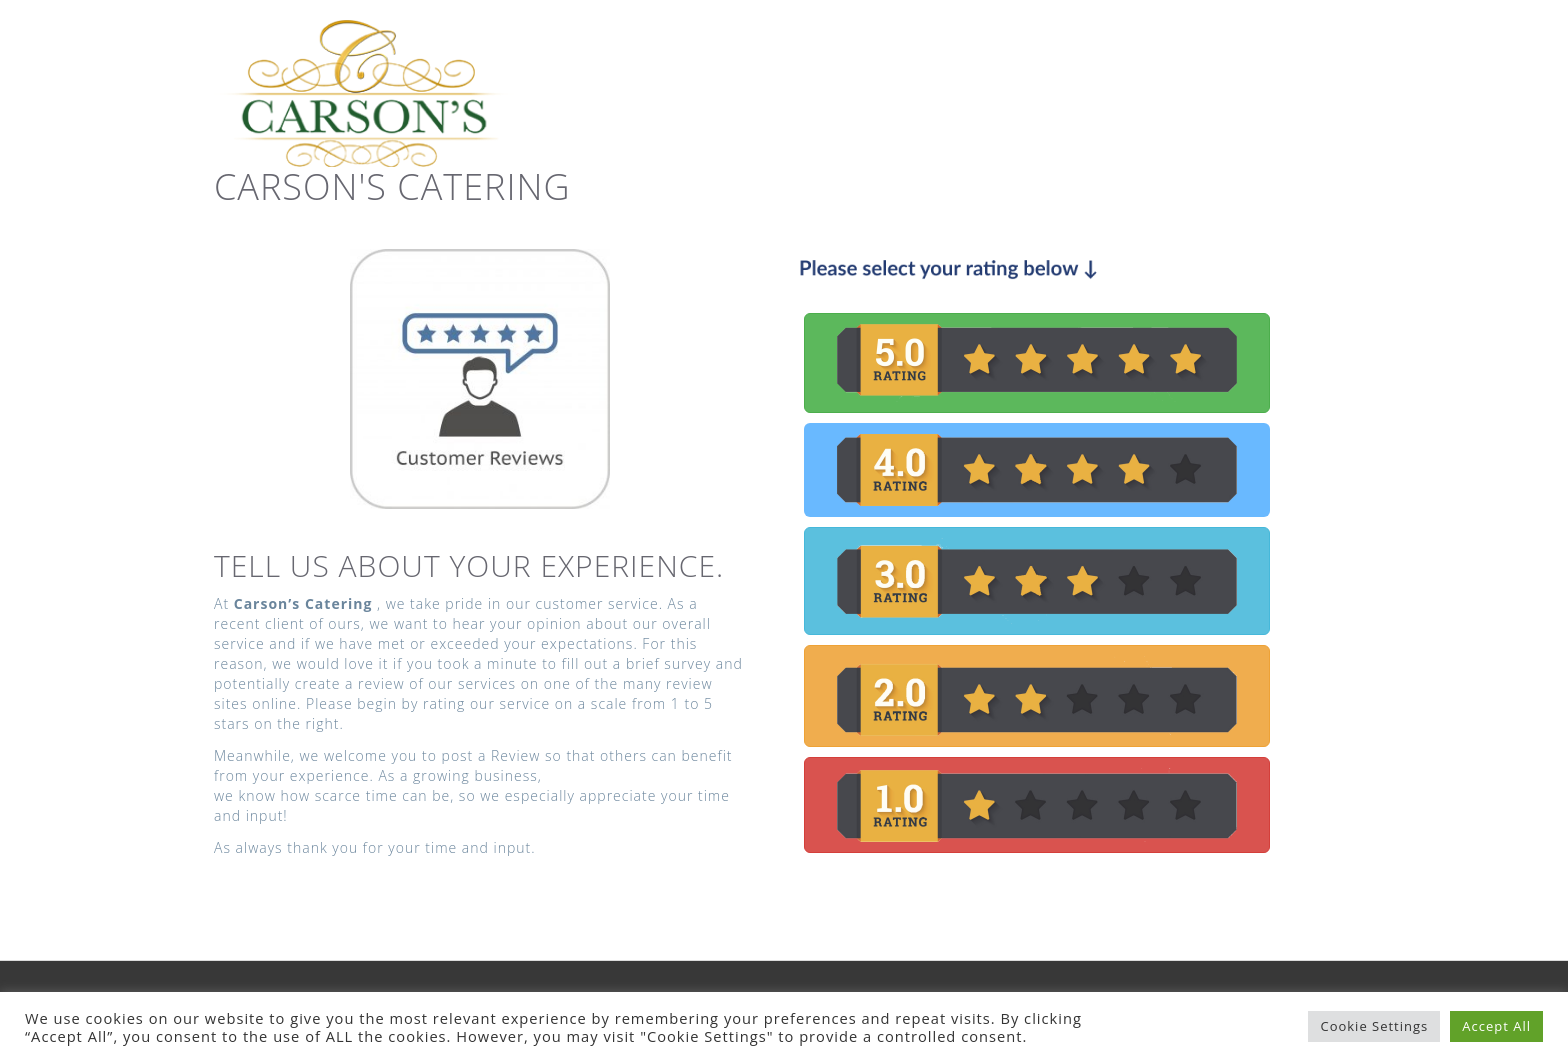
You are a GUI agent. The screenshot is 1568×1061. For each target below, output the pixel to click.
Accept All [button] (1496, 1026)
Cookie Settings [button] (1374, 1026)
